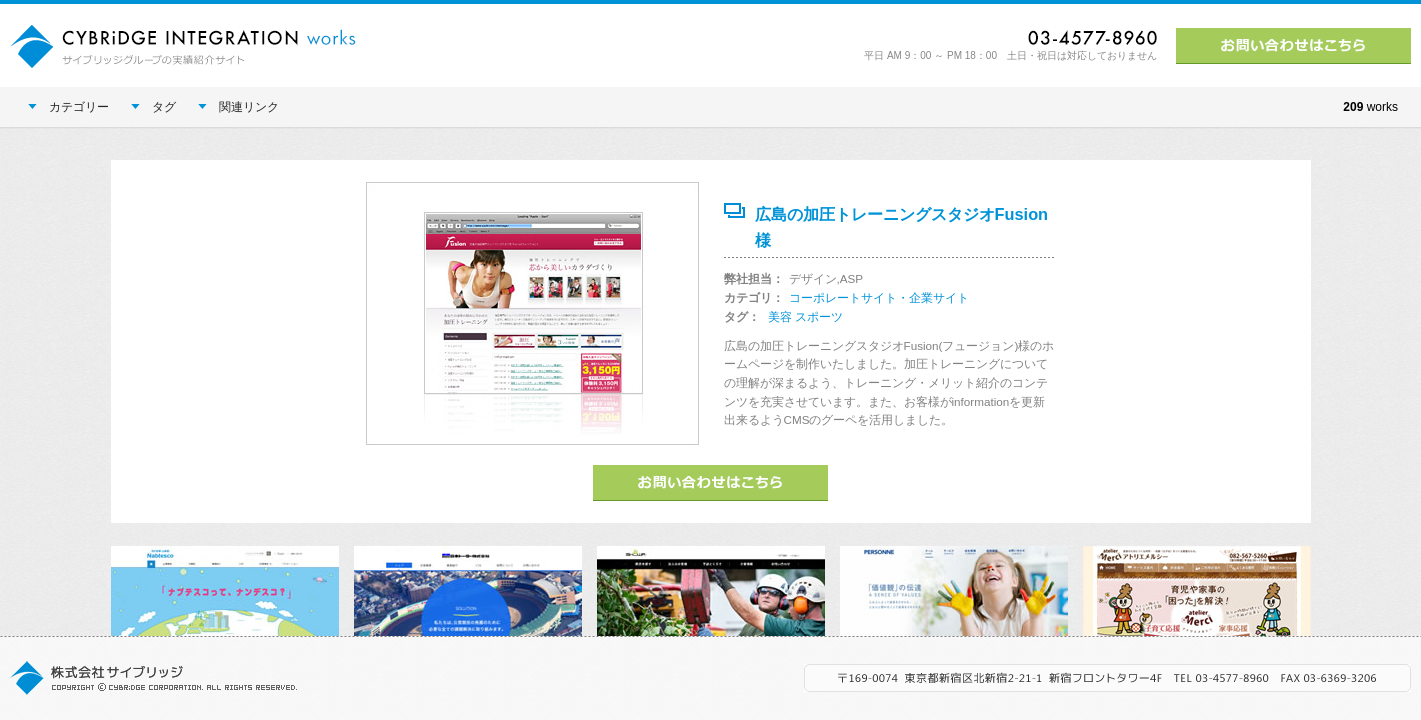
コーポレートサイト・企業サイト (879, 297)
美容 (780, 316)
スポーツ (819, 316)
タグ (153, 107)
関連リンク (238, 107)
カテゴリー (68, 107)
